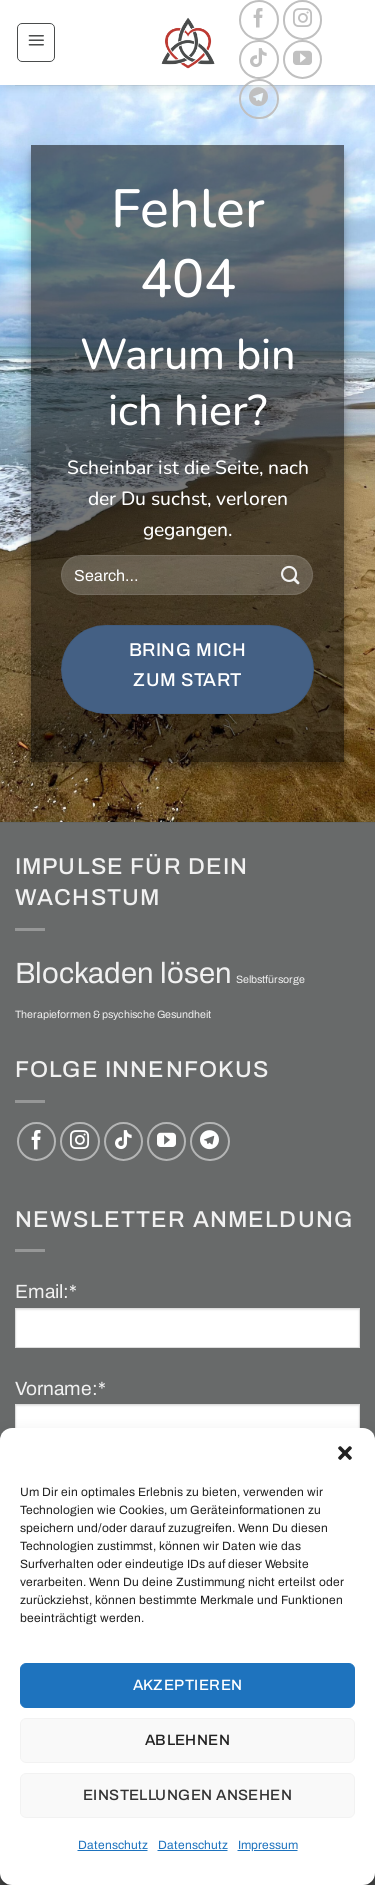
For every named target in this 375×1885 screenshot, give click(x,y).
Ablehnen (188, 1740)
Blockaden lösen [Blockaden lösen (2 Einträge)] (123, 973)
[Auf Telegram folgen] (259, 99)
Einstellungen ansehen (187, 1795)
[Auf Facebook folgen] (259, 20)
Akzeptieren (188, 1685)
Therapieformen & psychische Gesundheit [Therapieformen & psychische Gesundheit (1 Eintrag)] (113, 1014)
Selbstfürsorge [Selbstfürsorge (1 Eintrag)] (270, 979)
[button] (345, 1453)
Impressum (268, 1845)
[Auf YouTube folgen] (303, 60)
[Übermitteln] (290, 575)
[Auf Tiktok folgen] (259, 60)
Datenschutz (113, 1845)
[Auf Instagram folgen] (303, 20)
